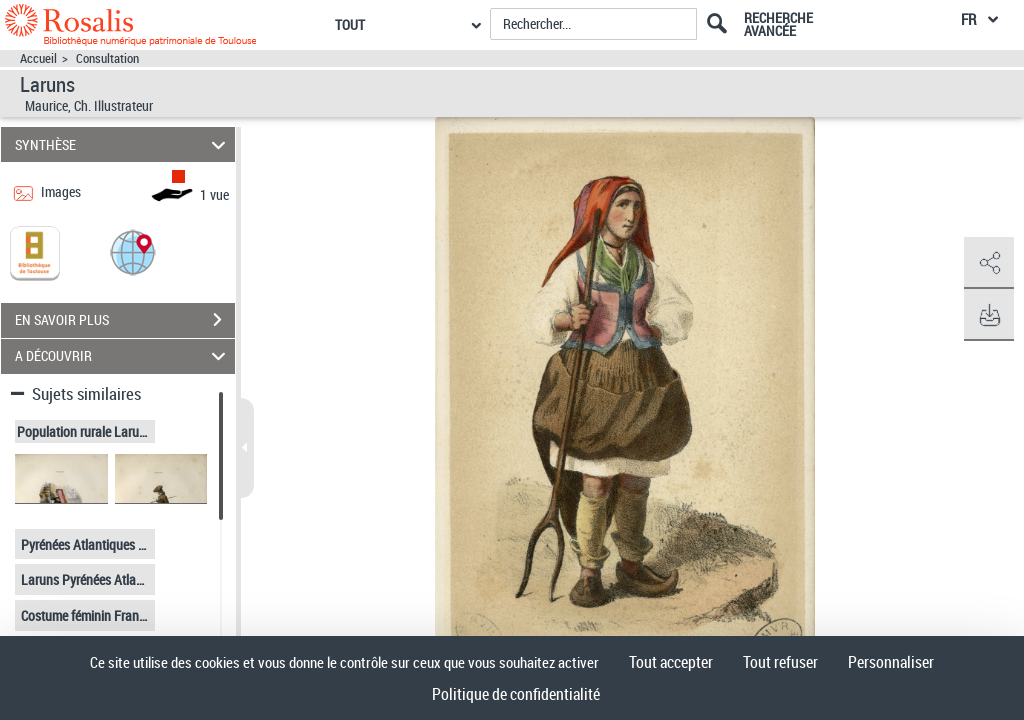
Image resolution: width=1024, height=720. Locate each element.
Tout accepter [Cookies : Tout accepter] (671, 662)
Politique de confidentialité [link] (516, 694)
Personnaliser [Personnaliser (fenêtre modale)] (891, 662)
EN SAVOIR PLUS (125, 320)
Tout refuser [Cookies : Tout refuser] (780, 662)
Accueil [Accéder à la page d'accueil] (38, 58)
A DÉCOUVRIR (123, 356)
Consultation (107, 58)
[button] (133, 251)
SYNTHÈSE (123, 144)
